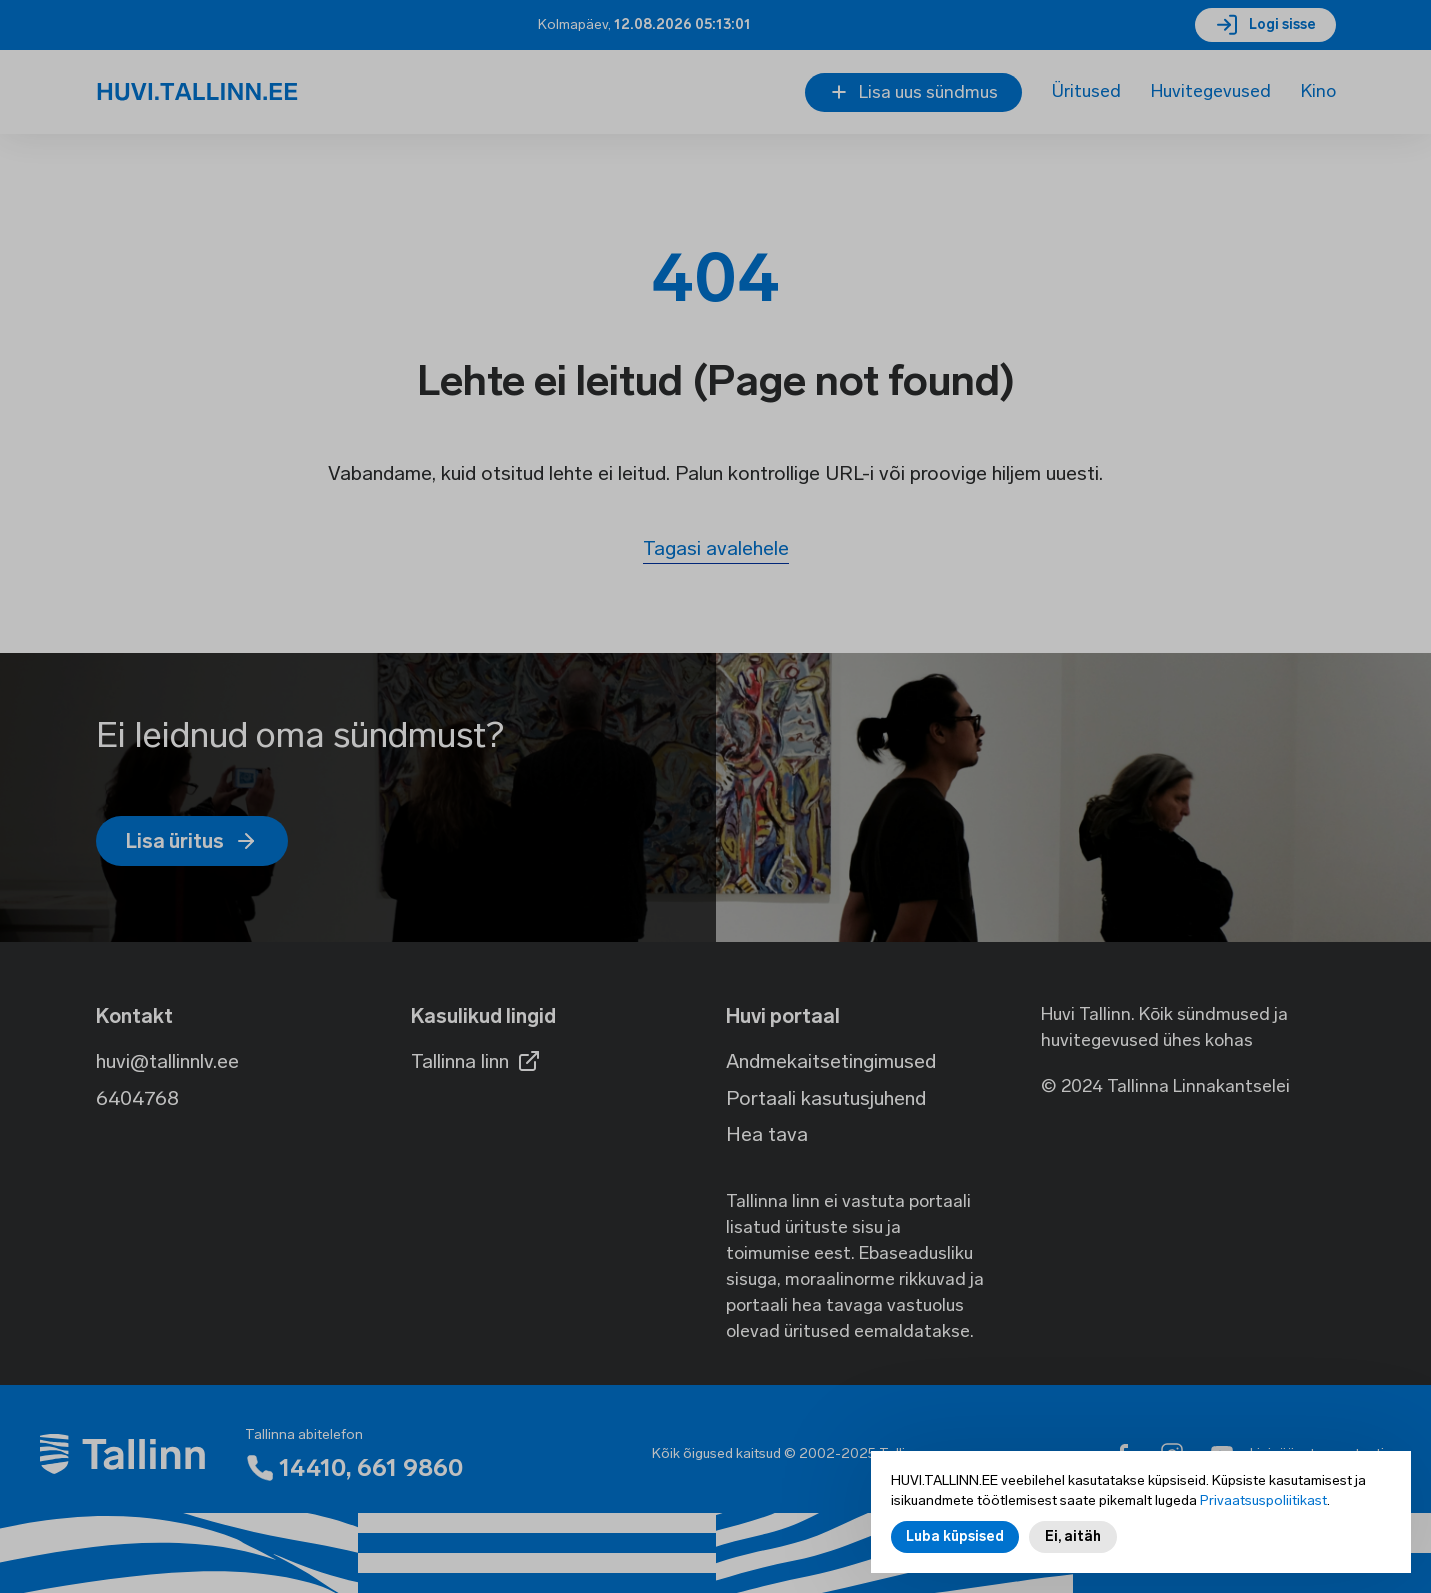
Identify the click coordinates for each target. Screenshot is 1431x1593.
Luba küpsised (955, 1536)
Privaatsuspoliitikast (1263, 1500)
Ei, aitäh (1073, 1536)
